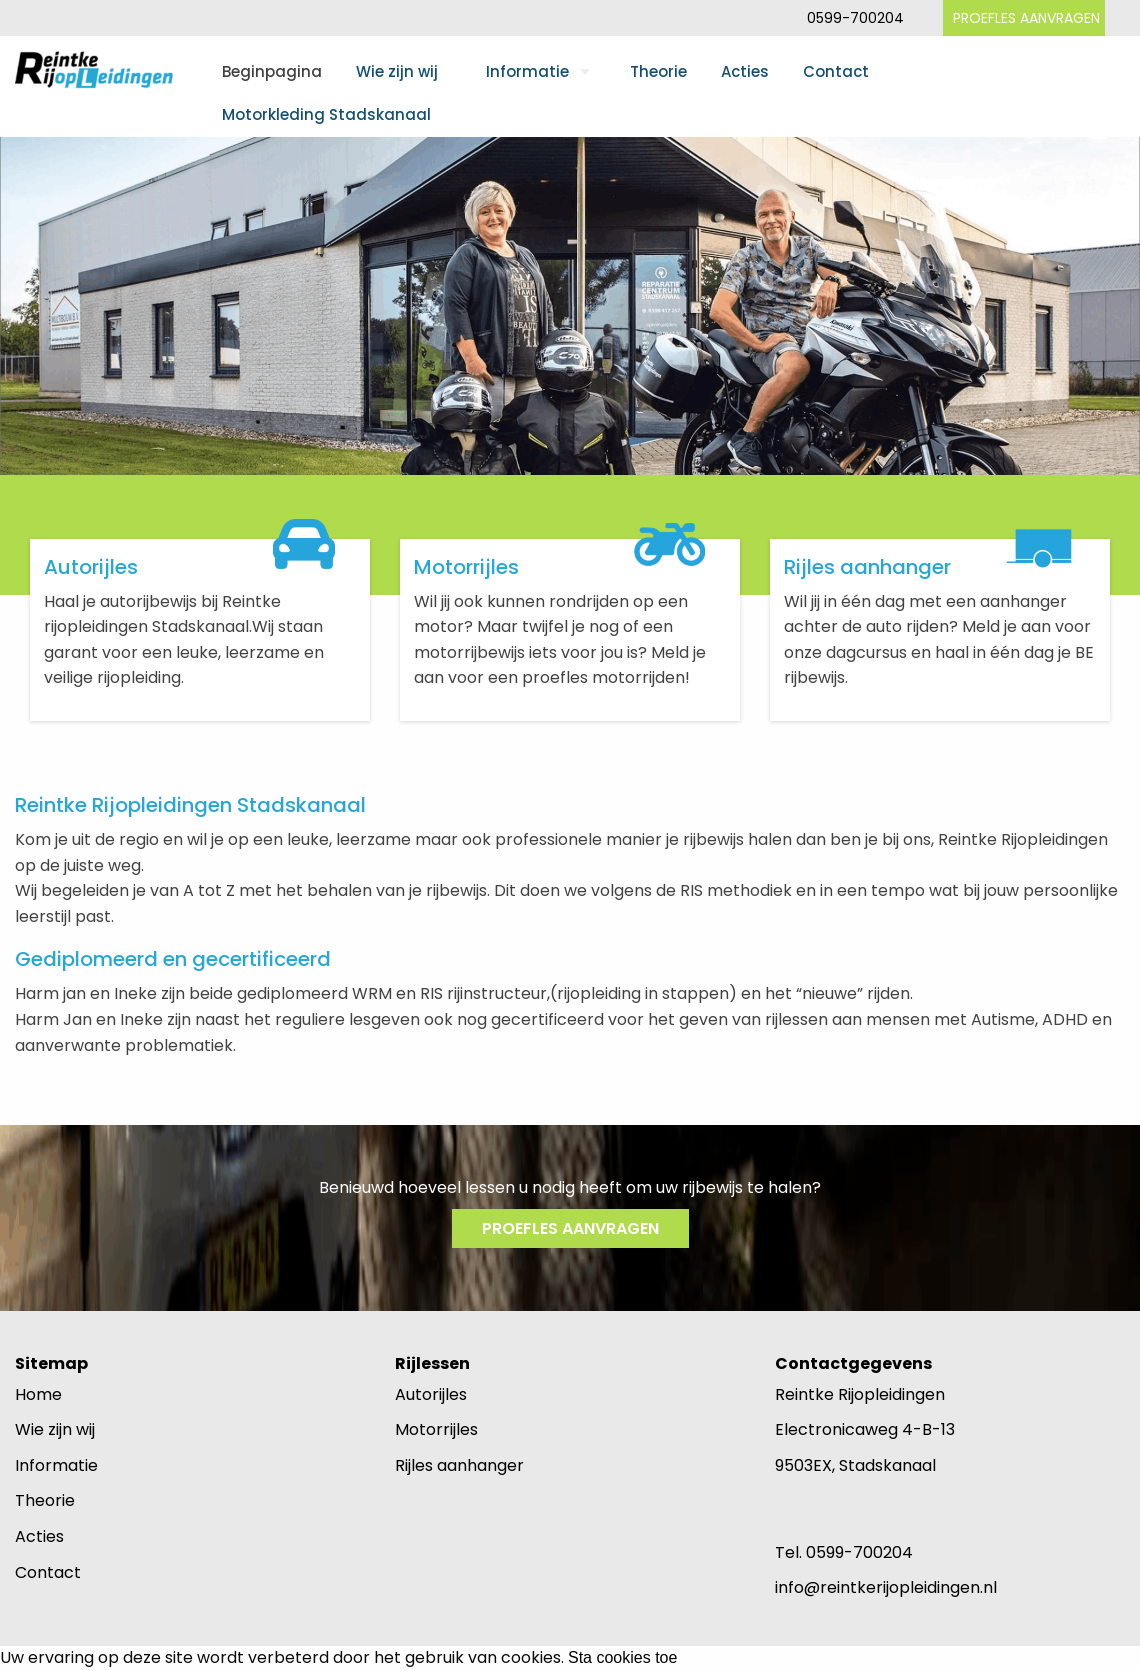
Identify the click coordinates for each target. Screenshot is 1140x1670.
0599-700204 (855, 18)
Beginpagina (272, 71)
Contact (836, 71)
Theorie (658, 71)
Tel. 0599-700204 (844, 1552)
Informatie (527, 71)
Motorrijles (436, 1429)
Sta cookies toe (622, 1658)
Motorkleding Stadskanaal (326, 114)
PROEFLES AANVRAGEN (1026, 18)
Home (38, 1394)
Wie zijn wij (397, 71)
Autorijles (431, 1394)
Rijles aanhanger (459, 1465)
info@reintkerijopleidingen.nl (886, 1587)
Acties (745, 71)
